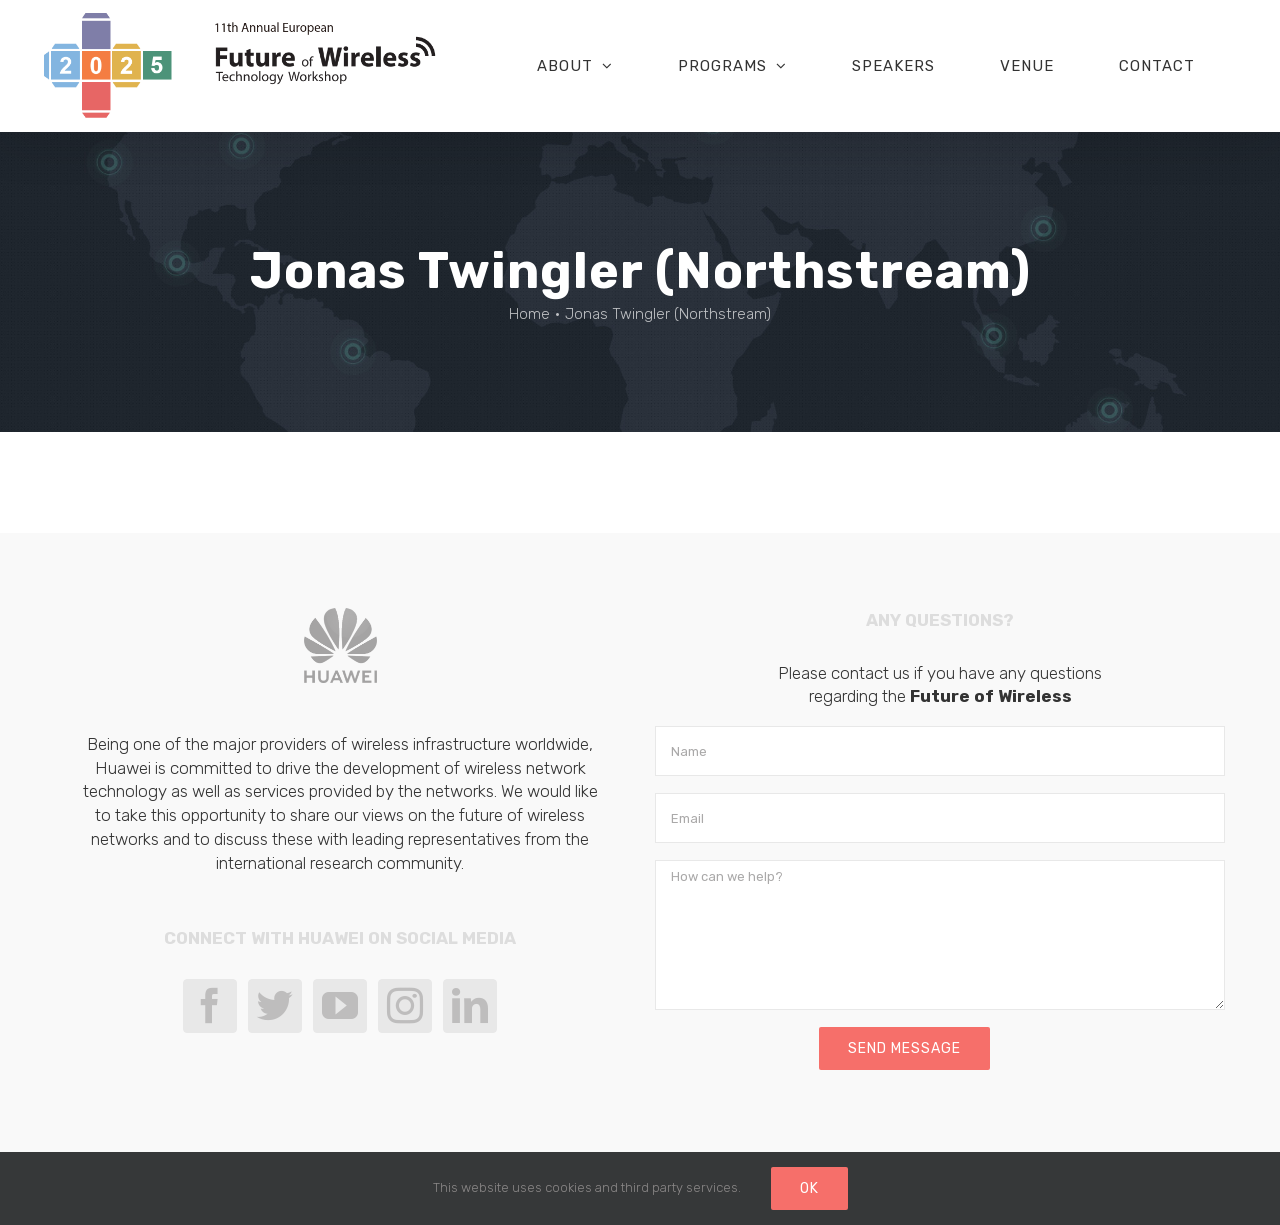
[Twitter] (275, 1006)
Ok (809, 1188)
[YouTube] (340, 1006)
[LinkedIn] (470, 1006)
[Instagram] (405, 1006)
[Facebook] (210, 1006)
